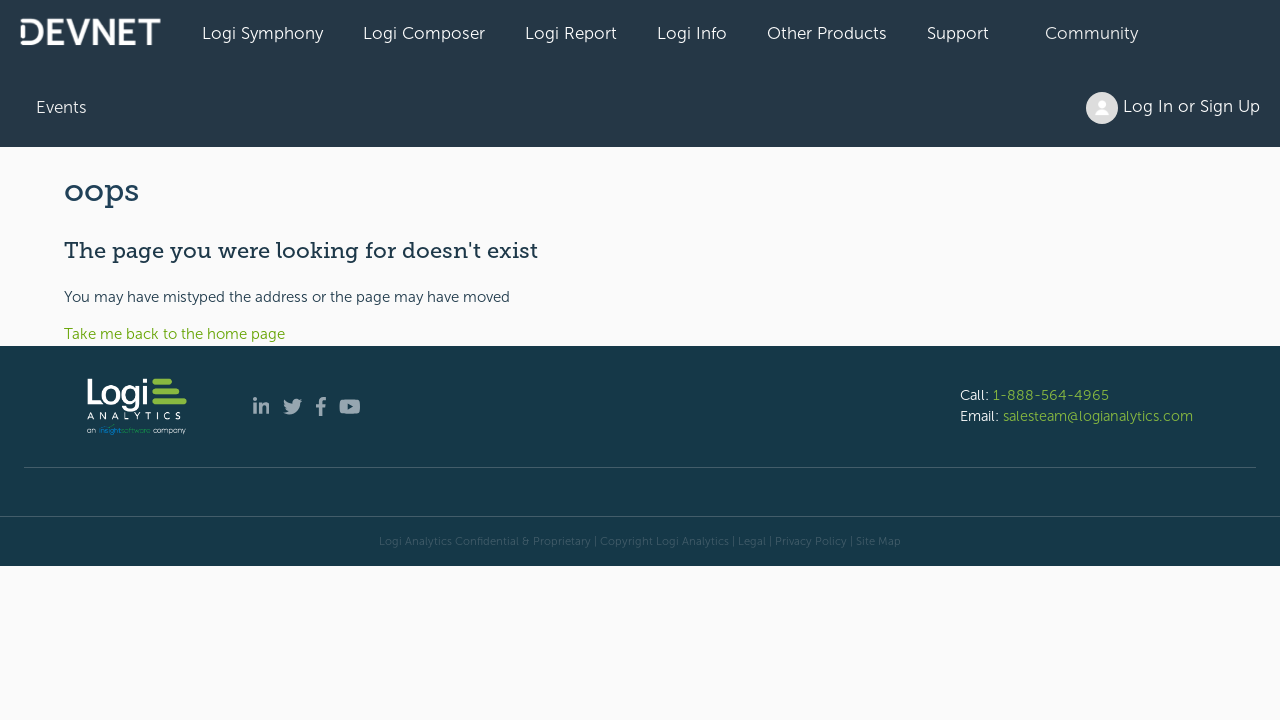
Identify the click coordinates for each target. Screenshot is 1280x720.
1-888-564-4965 (1051, 395)
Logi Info (692, 33)
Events (61, 107)
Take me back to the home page (174, 334)
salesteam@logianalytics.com (1098, 416)
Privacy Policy (811, 541)
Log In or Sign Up (1173, 108)
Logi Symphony (262, 33)
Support (958, 33)
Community (1091, 33)
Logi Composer (424, 33)
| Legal (749, 541)
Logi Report (571, 33)
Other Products (827, 33)
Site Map (878, 541)
